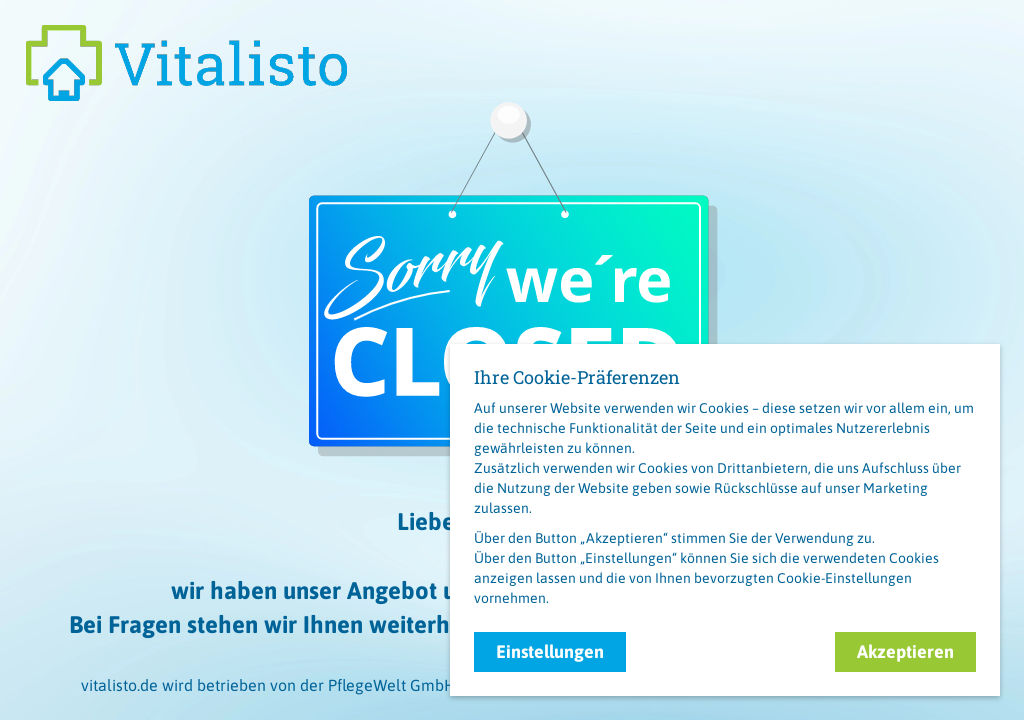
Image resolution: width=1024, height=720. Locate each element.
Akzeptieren (905, 651)
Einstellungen (550, 651)
